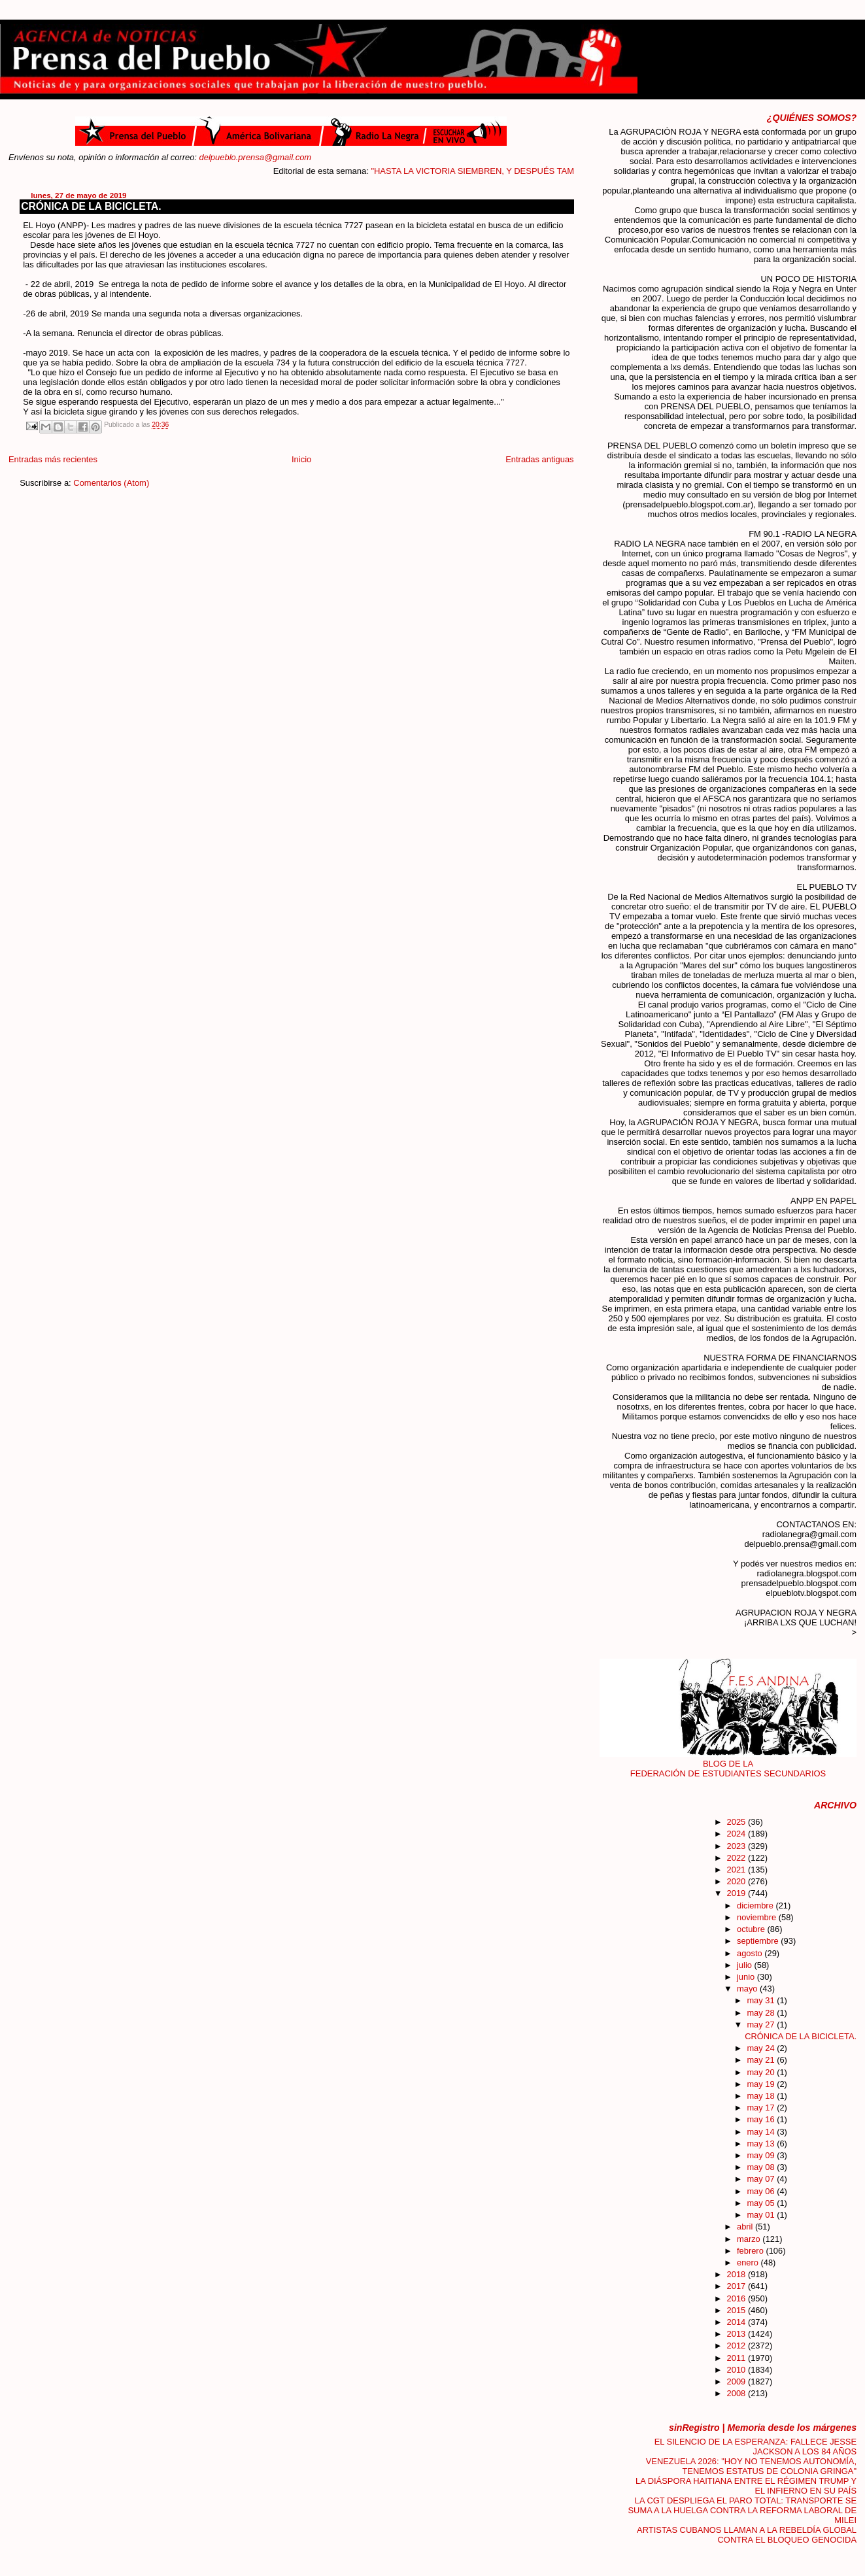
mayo (748, 1988)
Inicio (301, 459)
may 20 (762, 2072)
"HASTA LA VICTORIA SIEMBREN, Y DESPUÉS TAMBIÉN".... (510, 171)
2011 (737, 2358)
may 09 (762, 2155)
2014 (737, 2322)
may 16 (762, 2119)
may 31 (762, 2000)
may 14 (762, 2132)
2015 (737, 2310)
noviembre (758, 1917)
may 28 (762, 2013)
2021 (737, 1869)
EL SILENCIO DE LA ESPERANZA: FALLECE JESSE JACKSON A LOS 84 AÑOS (755, 2446)
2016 (737, 2298)
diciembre (756, 1905)
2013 (737, 2334)
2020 (737, 1881)
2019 (737, 1893)
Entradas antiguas (539, 459)
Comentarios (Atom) (111, 483)
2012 (737, 2345)
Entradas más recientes (52, 459)
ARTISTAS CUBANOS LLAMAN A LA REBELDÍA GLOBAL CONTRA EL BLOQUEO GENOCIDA (747, 2535)
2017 (737, 2286)
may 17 (762, 2107)
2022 (737, 1858)
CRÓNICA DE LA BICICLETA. (91, 206)
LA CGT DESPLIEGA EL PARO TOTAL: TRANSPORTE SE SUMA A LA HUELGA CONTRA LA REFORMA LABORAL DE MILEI (742, 2510)
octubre (752, 1929)
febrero (751, 2251)
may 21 (762, 2060)
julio (745, 1965)
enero (749, 2262)
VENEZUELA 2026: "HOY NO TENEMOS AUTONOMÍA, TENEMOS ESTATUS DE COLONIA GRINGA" (751, 2466)
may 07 (762, 2179)
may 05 (762, 2203)
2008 (737, 2393)
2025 (737, 1822)
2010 (737, 2370)
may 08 (762, 2167)
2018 (737, 2274)
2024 (737, 1834)
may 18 (762, 2096)
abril (746, 2226)
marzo (749, 2239)
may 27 (762, 2024)
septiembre (759, 1941)
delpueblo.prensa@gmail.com (255, 157)
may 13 (762, 2143)
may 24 (762, 2048)
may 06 (762, 2191)
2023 (737, 1846)
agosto (750, 1953)
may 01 (762, 2215)
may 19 (762, 2084)
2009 (737, 2381)
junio (747, 1977)
